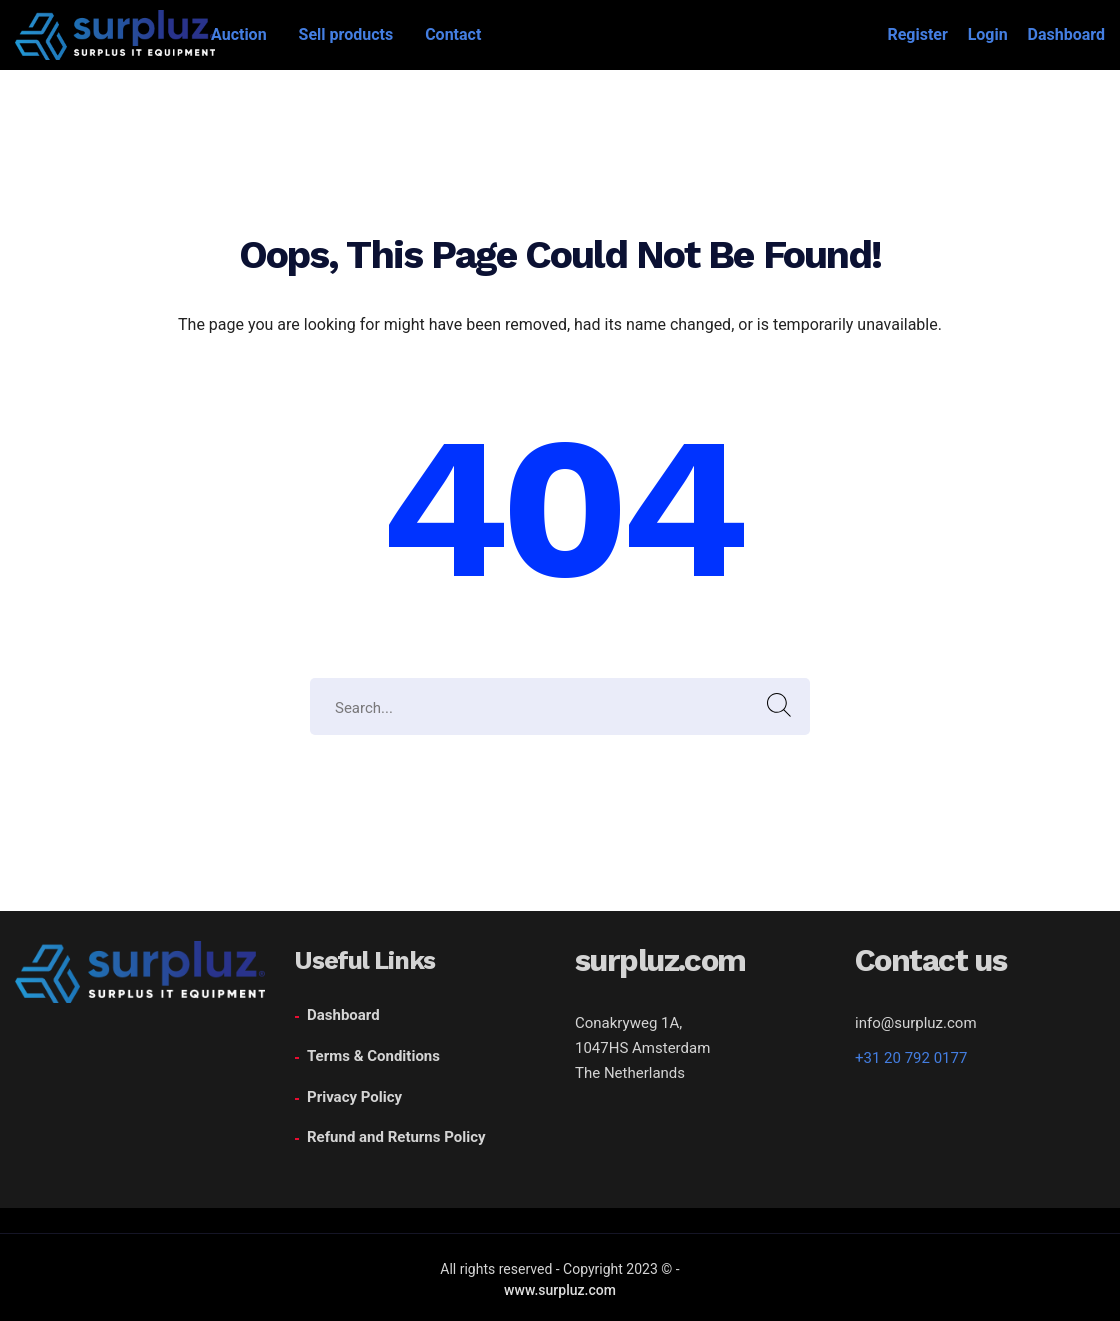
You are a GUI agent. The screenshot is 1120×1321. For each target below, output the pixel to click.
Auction (239, 34)
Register (917, 34)
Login (988, 34)
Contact (453, 34)
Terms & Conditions (373, 1056)
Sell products (346, 34)
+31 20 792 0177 (911, 1058)
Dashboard (1066, 34)
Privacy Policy (354, 1097)
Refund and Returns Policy (396, 1137)
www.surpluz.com (560, 1290)
